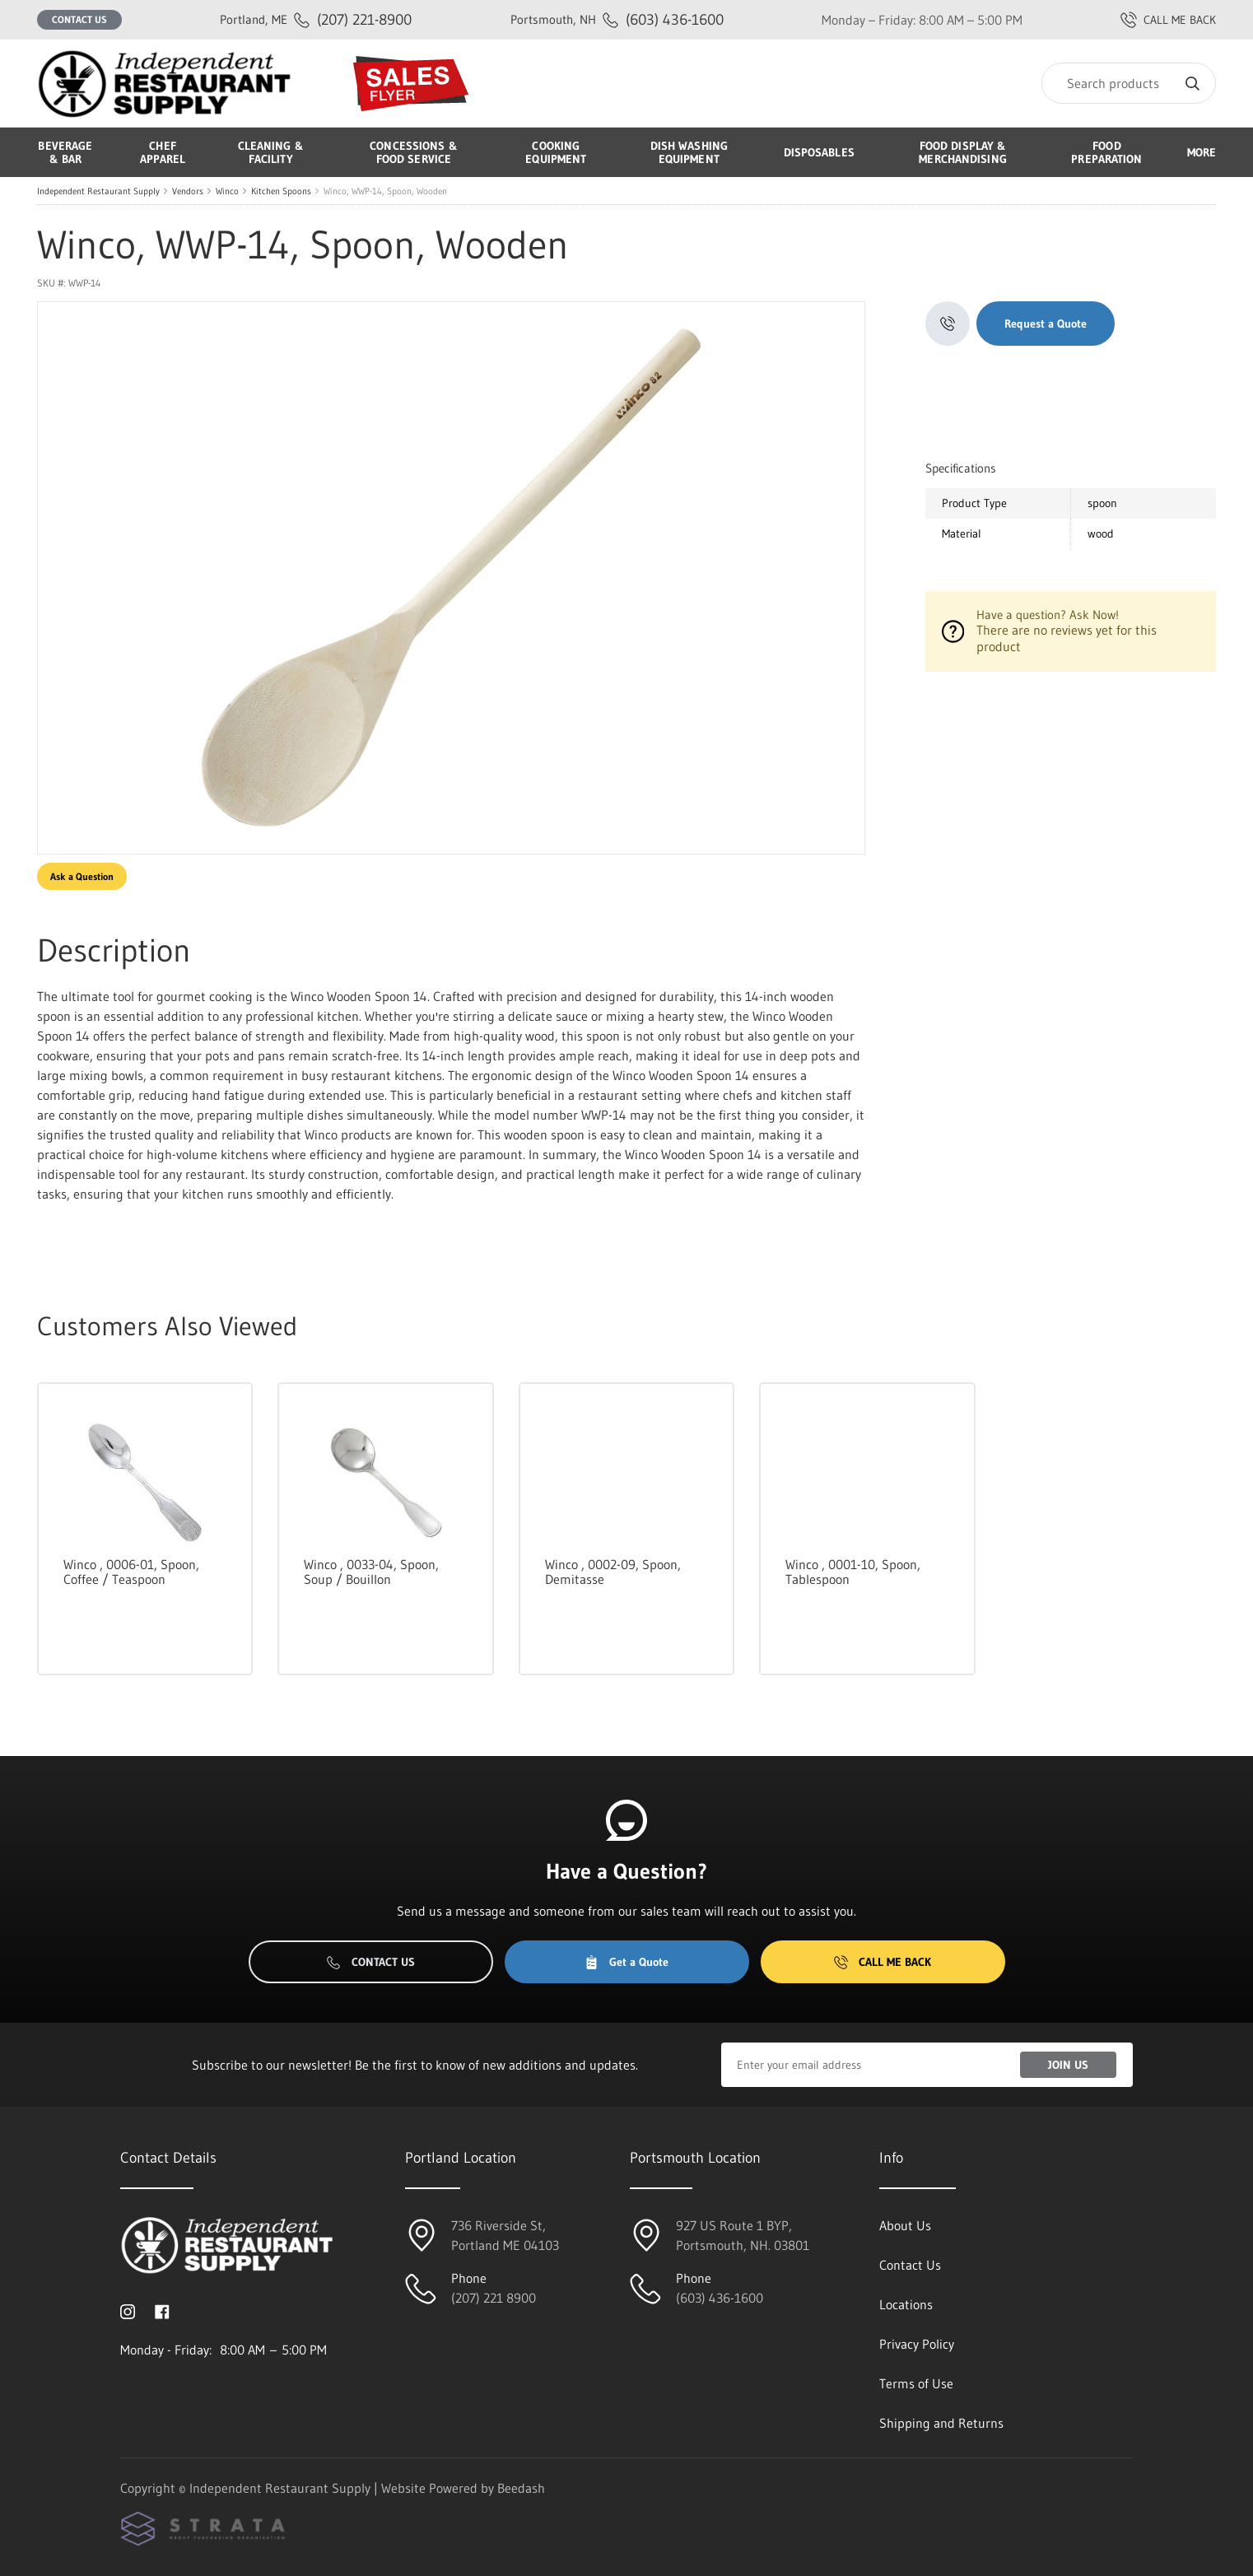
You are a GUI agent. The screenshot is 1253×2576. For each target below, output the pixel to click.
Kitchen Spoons (281, 191)
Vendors (187, 191)
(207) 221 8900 (493, 2298)
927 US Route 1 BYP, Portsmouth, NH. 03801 (742, 2235)
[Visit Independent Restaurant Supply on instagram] (127, 2310)
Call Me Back (882, 1961)
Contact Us (79, 19)
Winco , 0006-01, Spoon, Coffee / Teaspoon (131, 1571)
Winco (227, 191)
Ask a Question (82, 876)
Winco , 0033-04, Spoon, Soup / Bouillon (371, 1571)
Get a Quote (626, 1961)
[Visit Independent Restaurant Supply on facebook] (162, 2310)
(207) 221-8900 (316, 19)
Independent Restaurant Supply (98, 191)
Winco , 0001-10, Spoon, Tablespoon (852, 1571)
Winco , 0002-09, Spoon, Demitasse (613, 1571)
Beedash (521, 2488)
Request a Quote (1045, 323)
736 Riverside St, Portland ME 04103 (505, 2235)
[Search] (1128, 83)
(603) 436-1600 (617, 19)
